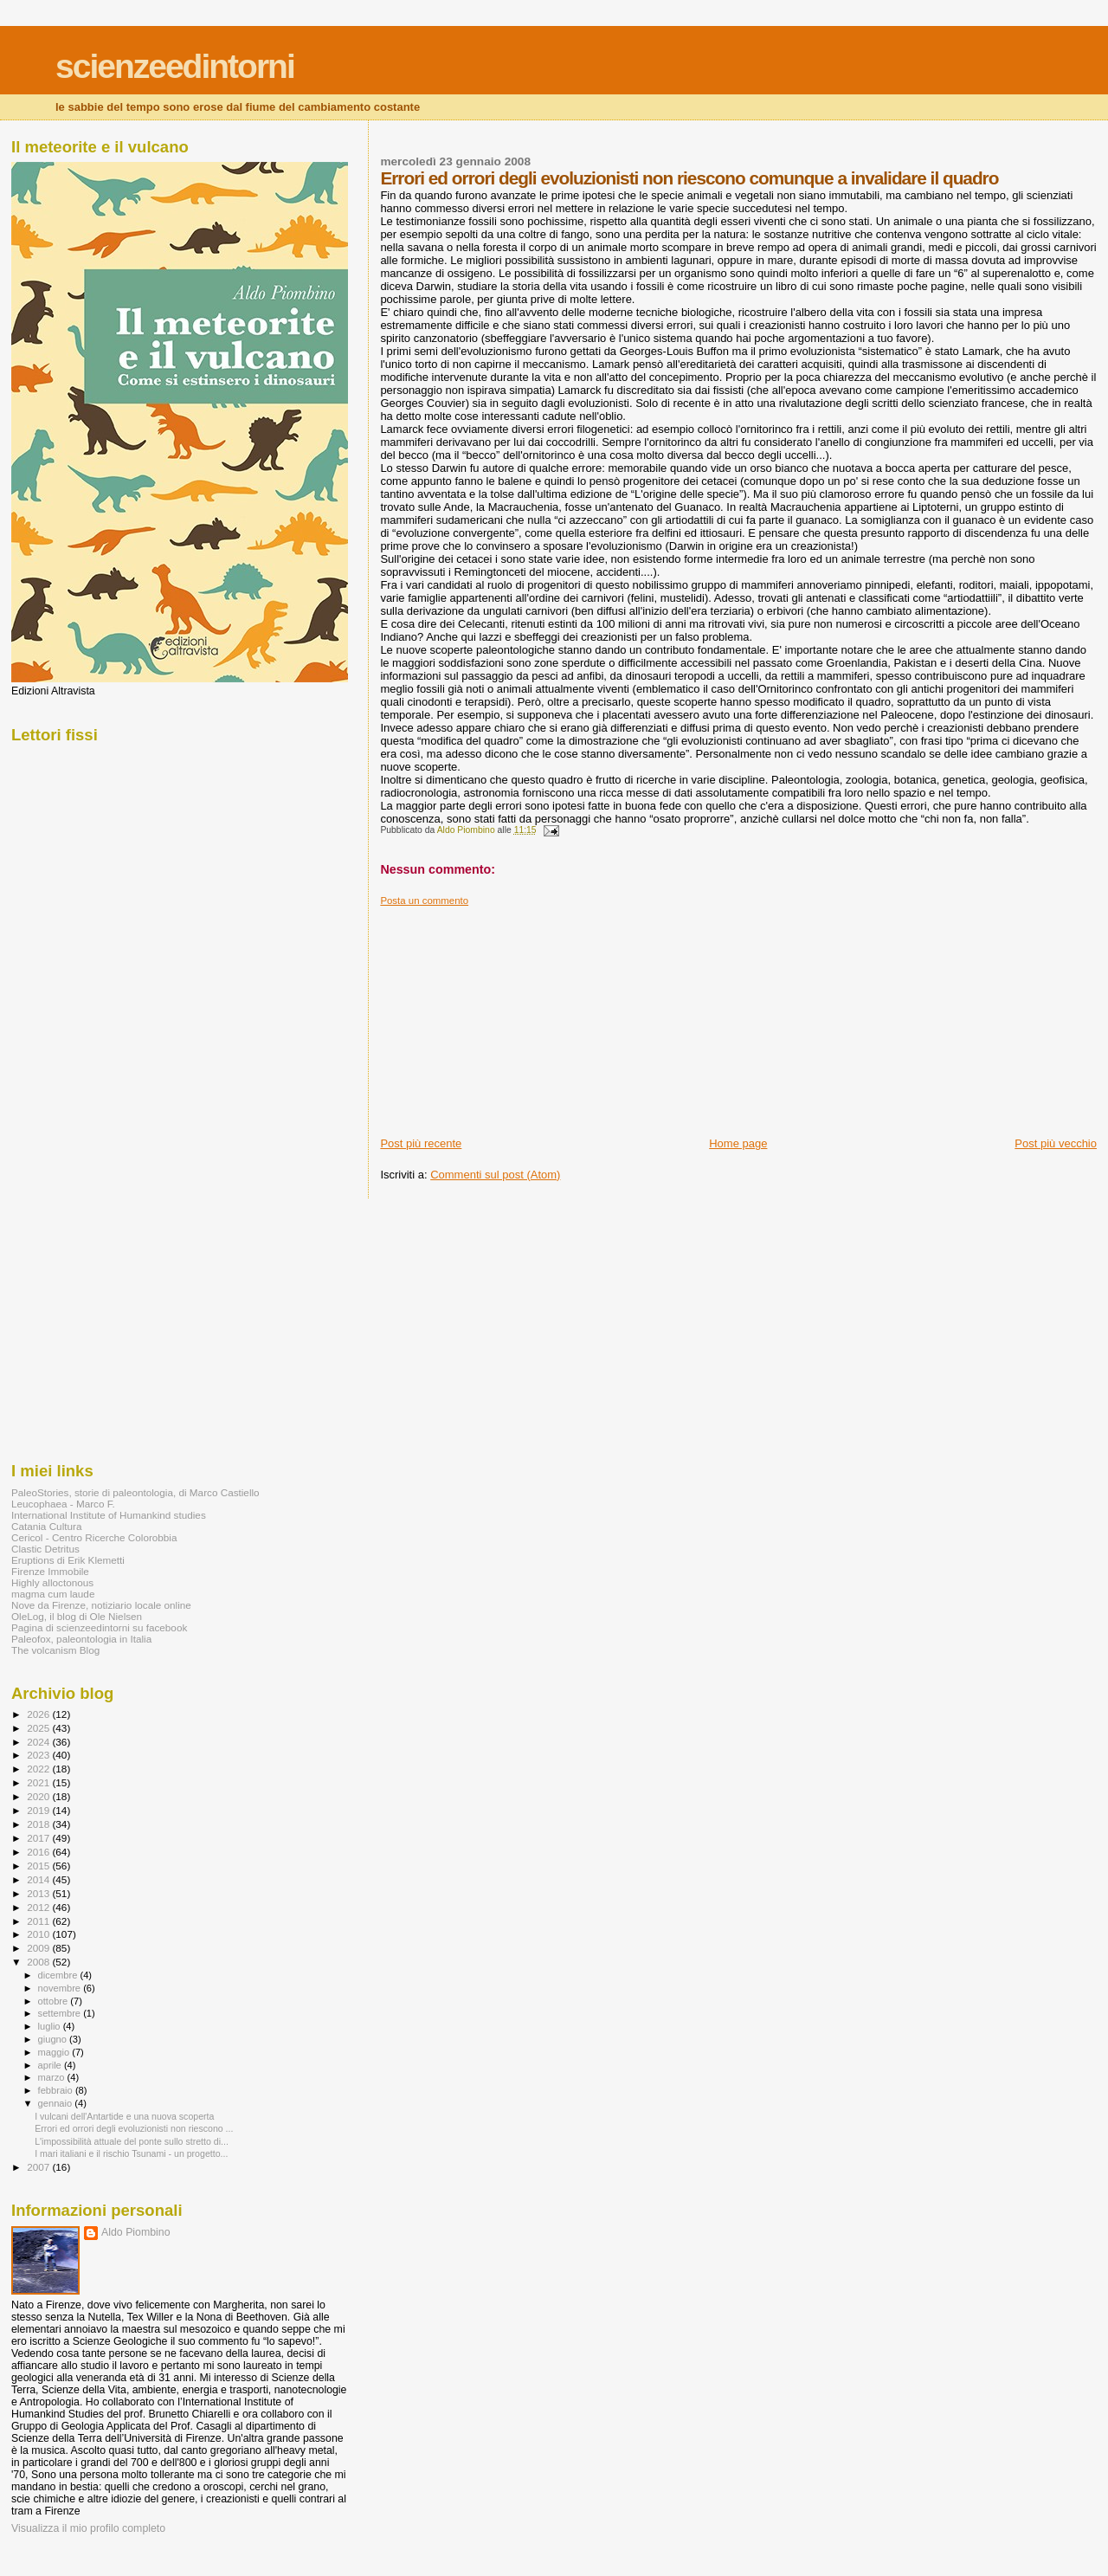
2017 (39, 1837)
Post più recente (420, 1143)
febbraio (56, 2090)
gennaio (56, 2103)
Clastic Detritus (45, 1548)
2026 (39, 1714)
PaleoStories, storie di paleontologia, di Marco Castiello (135, 1492)
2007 (39, 2166)
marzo (53, 2077)
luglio (50, 2026)
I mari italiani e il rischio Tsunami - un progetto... (131, 2153)
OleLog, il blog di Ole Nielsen (76, 1616)
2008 (39, 1961)
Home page (738, 1143)
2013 (39, 1893)
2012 (39, 1907)
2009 (39, 1947)
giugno (54, 2039)
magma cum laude (52, 1593)
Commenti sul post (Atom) (495, 1174)
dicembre (59, 1975)
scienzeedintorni (174, 66)
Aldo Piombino (136, 2232)
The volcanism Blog (55, 1650)
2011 (39, 1921)
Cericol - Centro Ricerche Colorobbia (94, 1537)
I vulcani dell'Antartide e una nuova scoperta (124, 2116)
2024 (39, 1741)
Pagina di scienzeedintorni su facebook (99, 1627)
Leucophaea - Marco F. (63, 1503)
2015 (39, 1865)
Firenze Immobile (50, 1571)
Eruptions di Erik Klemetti (68, 1560)
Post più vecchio (1056, 1143)
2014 (39, 1879)
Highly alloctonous (52, 1582)
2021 (39, 1782)
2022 (39, 1768)
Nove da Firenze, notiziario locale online (101, 1605)
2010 (39, 1934)
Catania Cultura (46, 1526)
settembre (61, 2013)
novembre (61, 1988)
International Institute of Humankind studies (108, 1514)
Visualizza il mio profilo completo (88, 2528)
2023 (39, 1754)
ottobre (54, 2001)
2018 (39, 1824)
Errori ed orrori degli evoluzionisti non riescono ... (134, 2128)
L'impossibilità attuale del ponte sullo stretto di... (132, 2141)
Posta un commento (424, 900)
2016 (39, 1851)
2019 (39, 1810)
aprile (51, 2065)
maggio (55, 2052)
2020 (39, 1796)
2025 (39, 1727)
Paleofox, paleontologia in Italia (81, 1638)
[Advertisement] (510, 1015)
